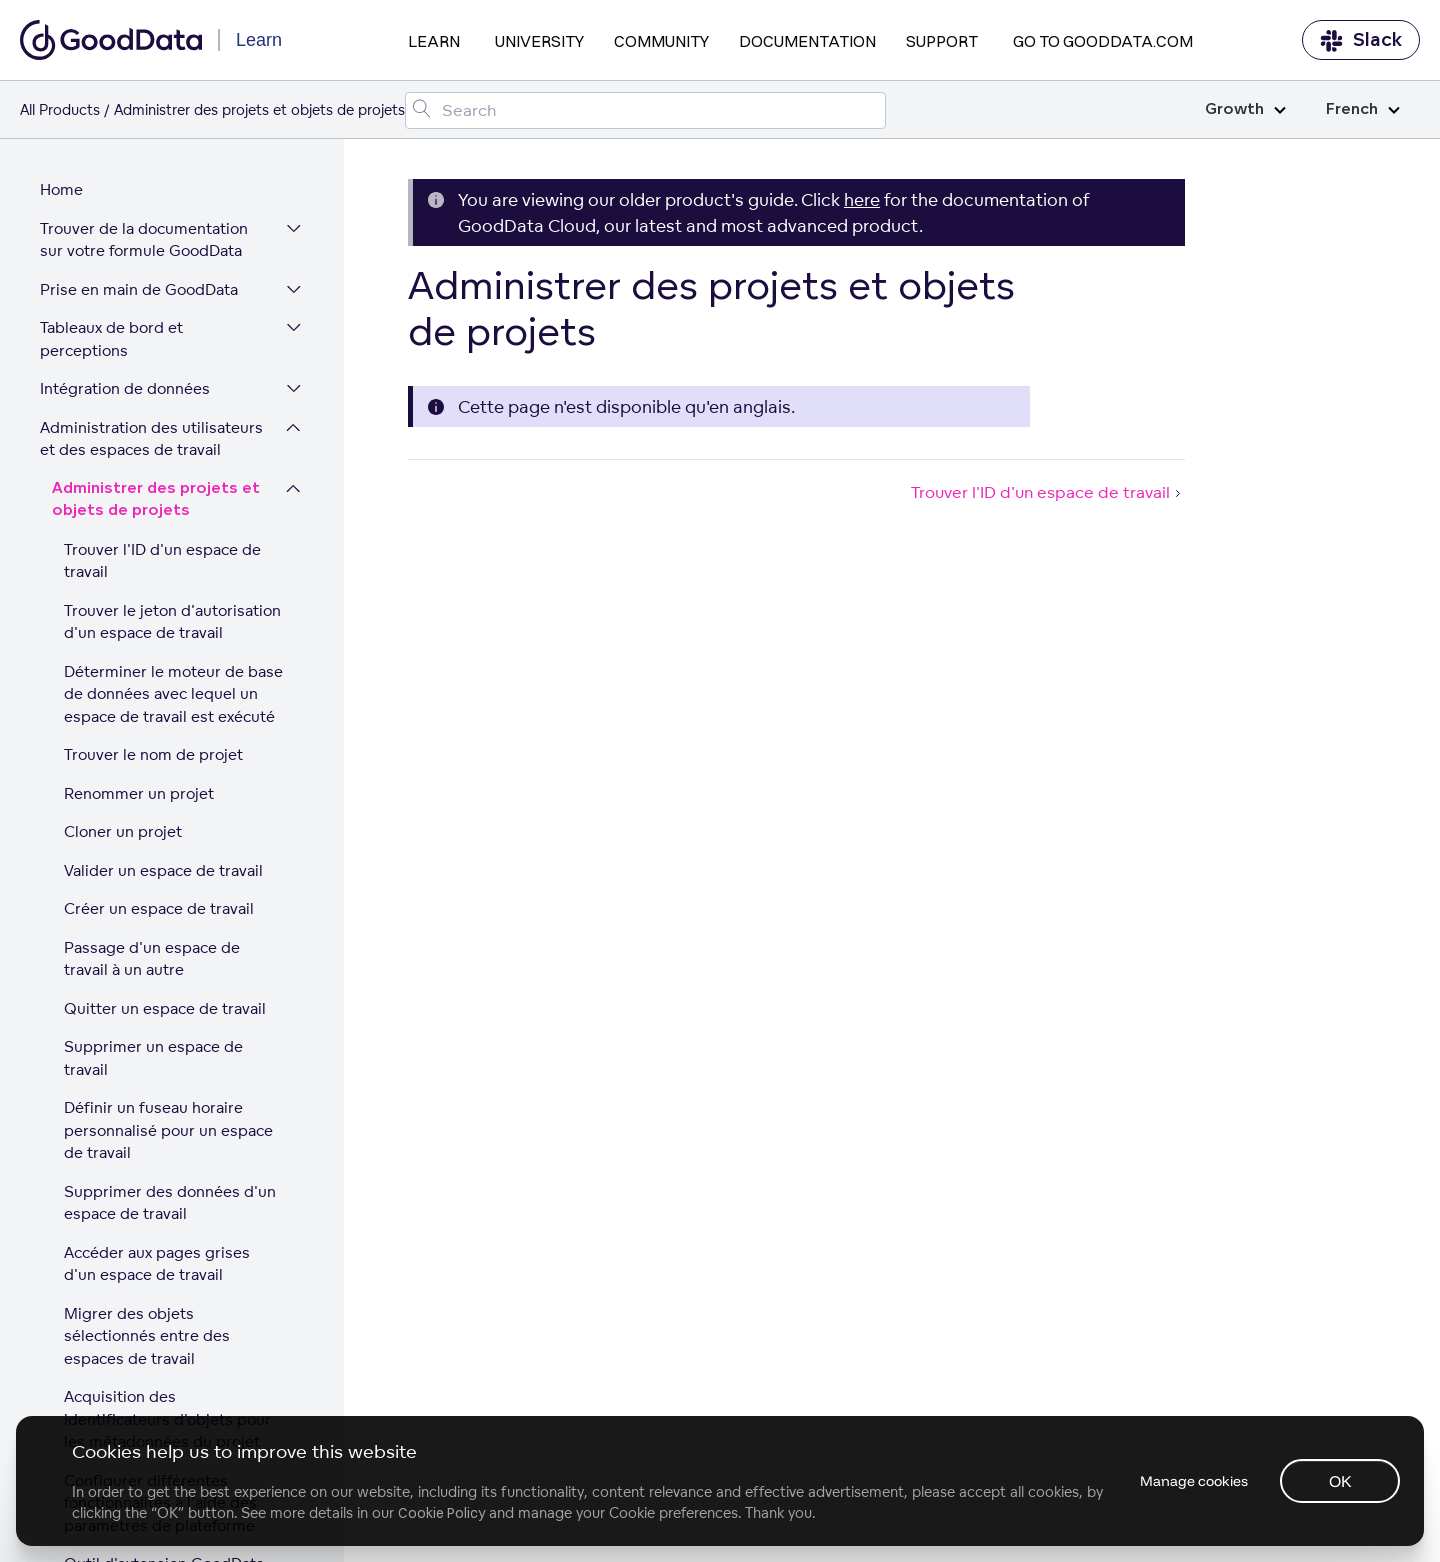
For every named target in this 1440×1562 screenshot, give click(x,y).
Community (661, 41)
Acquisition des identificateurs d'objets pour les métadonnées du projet (167, 1121)
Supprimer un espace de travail (153, 760)
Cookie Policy (441, 1513)
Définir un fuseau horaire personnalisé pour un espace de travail (168, 832)
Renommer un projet (139, 495)
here (862, 199)
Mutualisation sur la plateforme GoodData (164, 1338)
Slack (1361, 40)
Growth (1245, 109)
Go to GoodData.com (1103, 41)
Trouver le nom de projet (153, 456)
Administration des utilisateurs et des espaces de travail (151, 141)
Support (942, 41)
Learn (434, 41)
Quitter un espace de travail (165, 710)
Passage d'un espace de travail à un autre (152, 661)
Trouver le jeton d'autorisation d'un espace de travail (172, 324)
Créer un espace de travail (159, 610)
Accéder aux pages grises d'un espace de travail (157, 966)
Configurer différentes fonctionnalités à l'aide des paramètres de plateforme (160, 1205)
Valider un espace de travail (163, 572)
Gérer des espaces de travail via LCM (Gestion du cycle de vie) (157, 1410)
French (1363, 109)
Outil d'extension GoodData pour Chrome (164, 1277)
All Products (60, 109)
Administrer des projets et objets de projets (156, 202)
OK (1340, 1481)
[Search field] (645, 110)
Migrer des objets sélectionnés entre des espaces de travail (147, 1038)
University (539, 41)
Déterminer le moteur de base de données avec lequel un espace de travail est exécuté (173, 396)
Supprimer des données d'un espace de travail (170, 905)
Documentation (807, 41)
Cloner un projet (123, 533)
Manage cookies (1194, 1481)
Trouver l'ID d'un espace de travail (162, 263)
